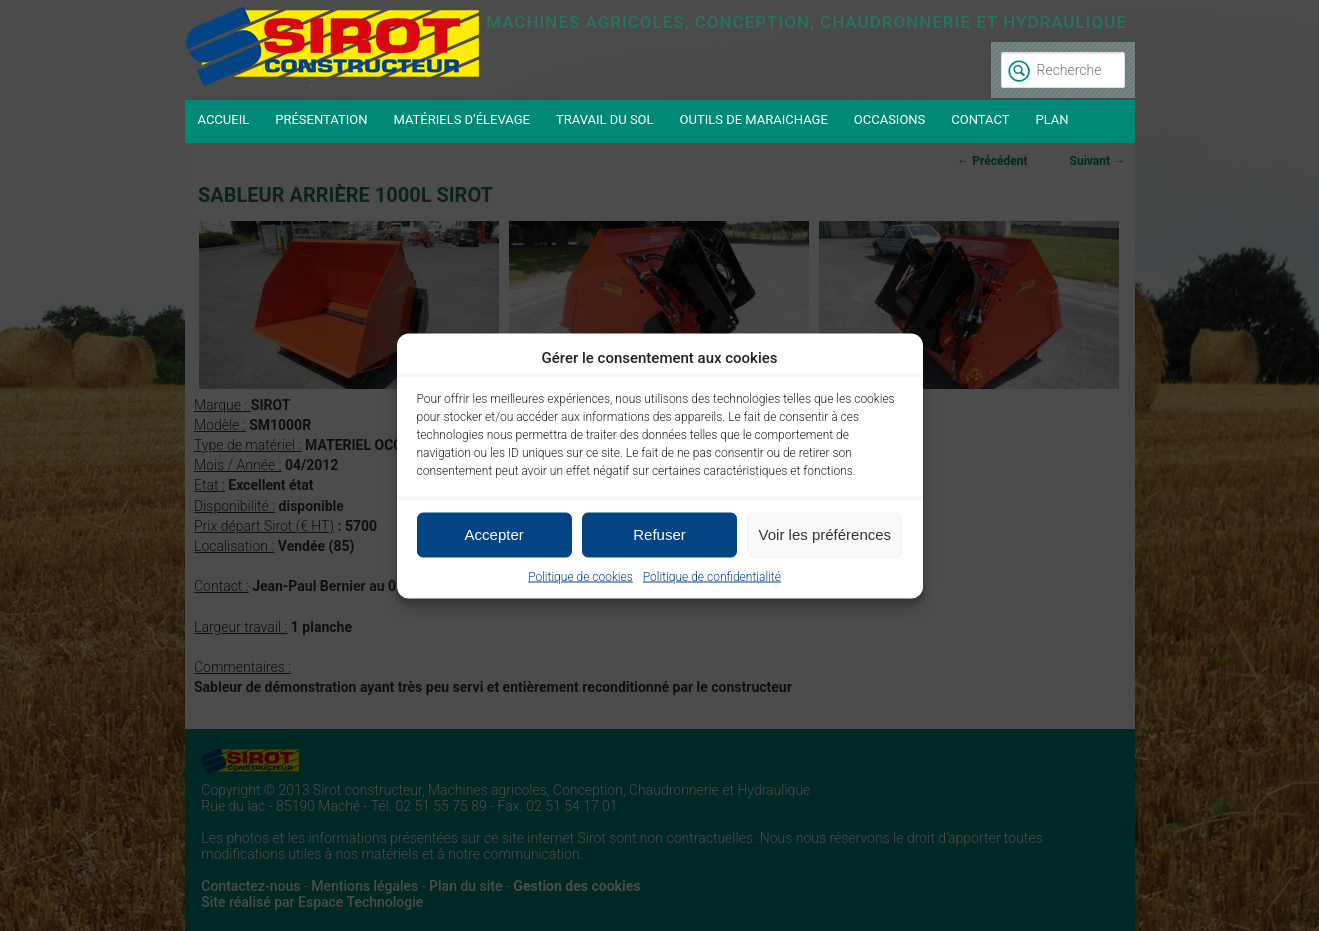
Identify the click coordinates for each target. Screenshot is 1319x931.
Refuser (659, 534)
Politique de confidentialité (712, 576)
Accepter (494, 534)
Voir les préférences (825, 534)
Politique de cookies (580, 576)
